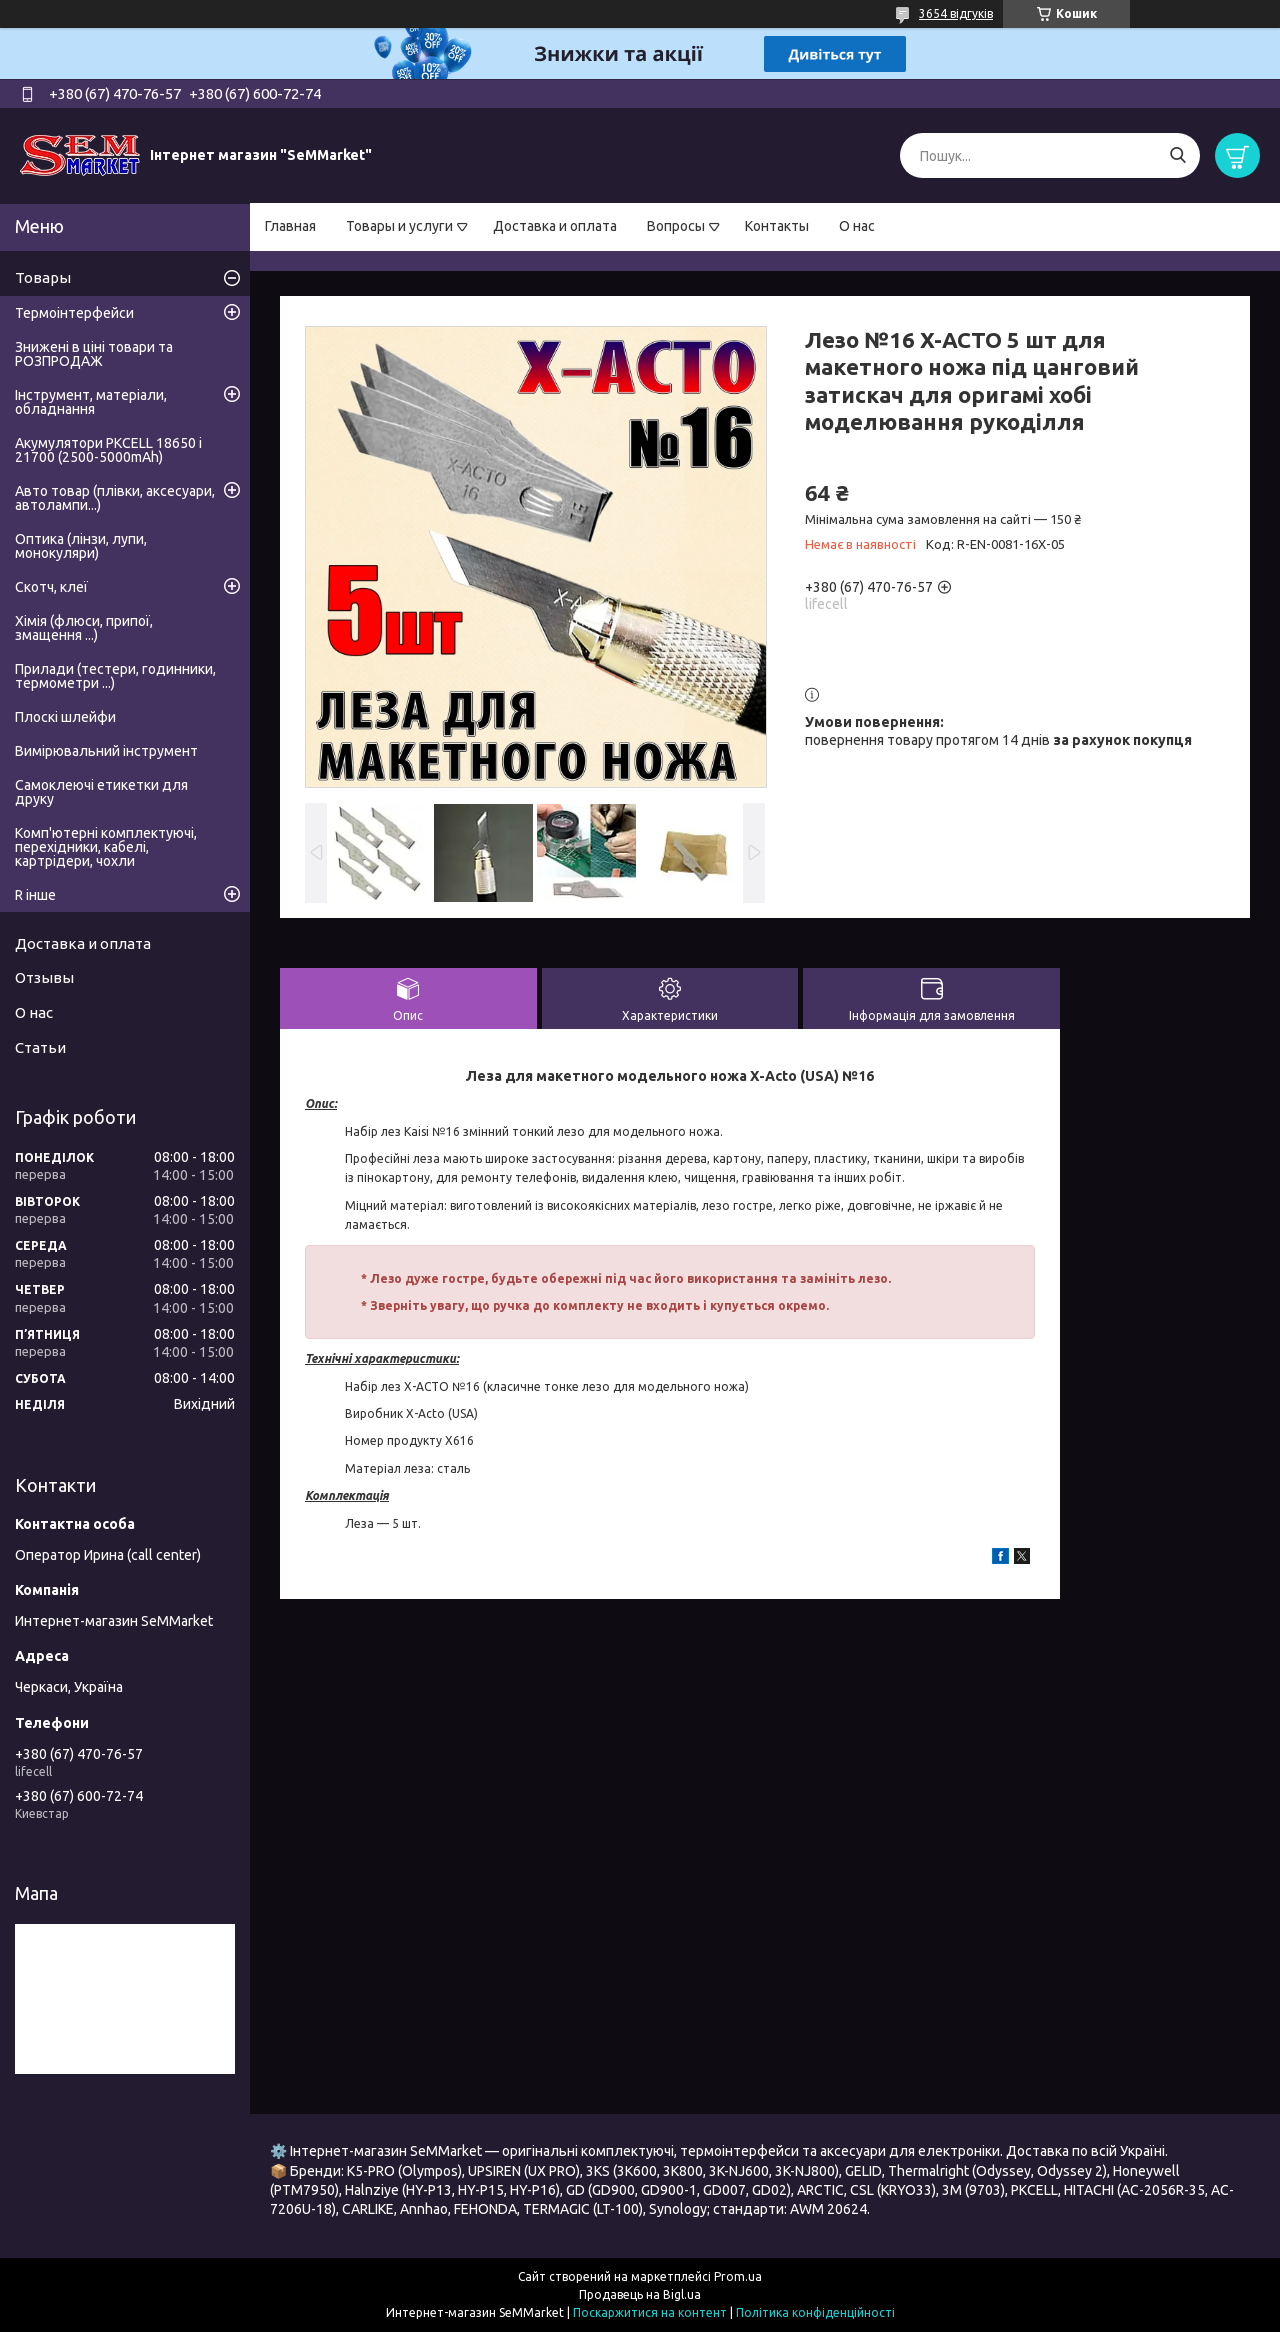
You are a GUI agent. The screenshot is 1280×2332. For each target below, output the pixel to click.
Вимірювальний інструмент (106, 751)
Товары (43, 277)
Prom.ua (738, 2276)
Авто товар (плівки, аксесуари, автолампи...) (115, 498)
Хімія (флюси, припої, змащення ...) (84, 628)
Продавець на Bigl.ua (640, 2294)
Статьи (40, 1047)
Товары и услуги (399, 226)
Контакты (777, 226)
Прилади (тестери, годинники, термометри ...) (115, 676)
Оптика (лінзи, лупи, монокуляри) (81, 546)
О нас (857, 226)
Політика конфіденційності (815, 2312)
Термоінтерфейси (74, 313)
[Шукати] (1177, 155)
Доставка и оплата (555, 226)
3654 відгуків (956, 13)
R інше (35, 895)
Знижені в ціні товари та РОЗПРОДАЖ (94, 354)
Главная (290, 226)
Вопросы (676, 226)
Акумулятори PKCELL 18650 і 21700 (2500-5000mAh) (108, 450)
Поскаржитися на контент (650, 2312)
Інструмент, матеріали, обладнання (91, 402)
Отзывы (44, 977)
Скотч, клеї (51, 587)
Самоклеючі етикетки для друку (101, 792)
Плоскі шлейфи (65, 717)
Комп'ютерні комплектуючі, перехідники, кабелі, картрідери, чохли (106, 847)
